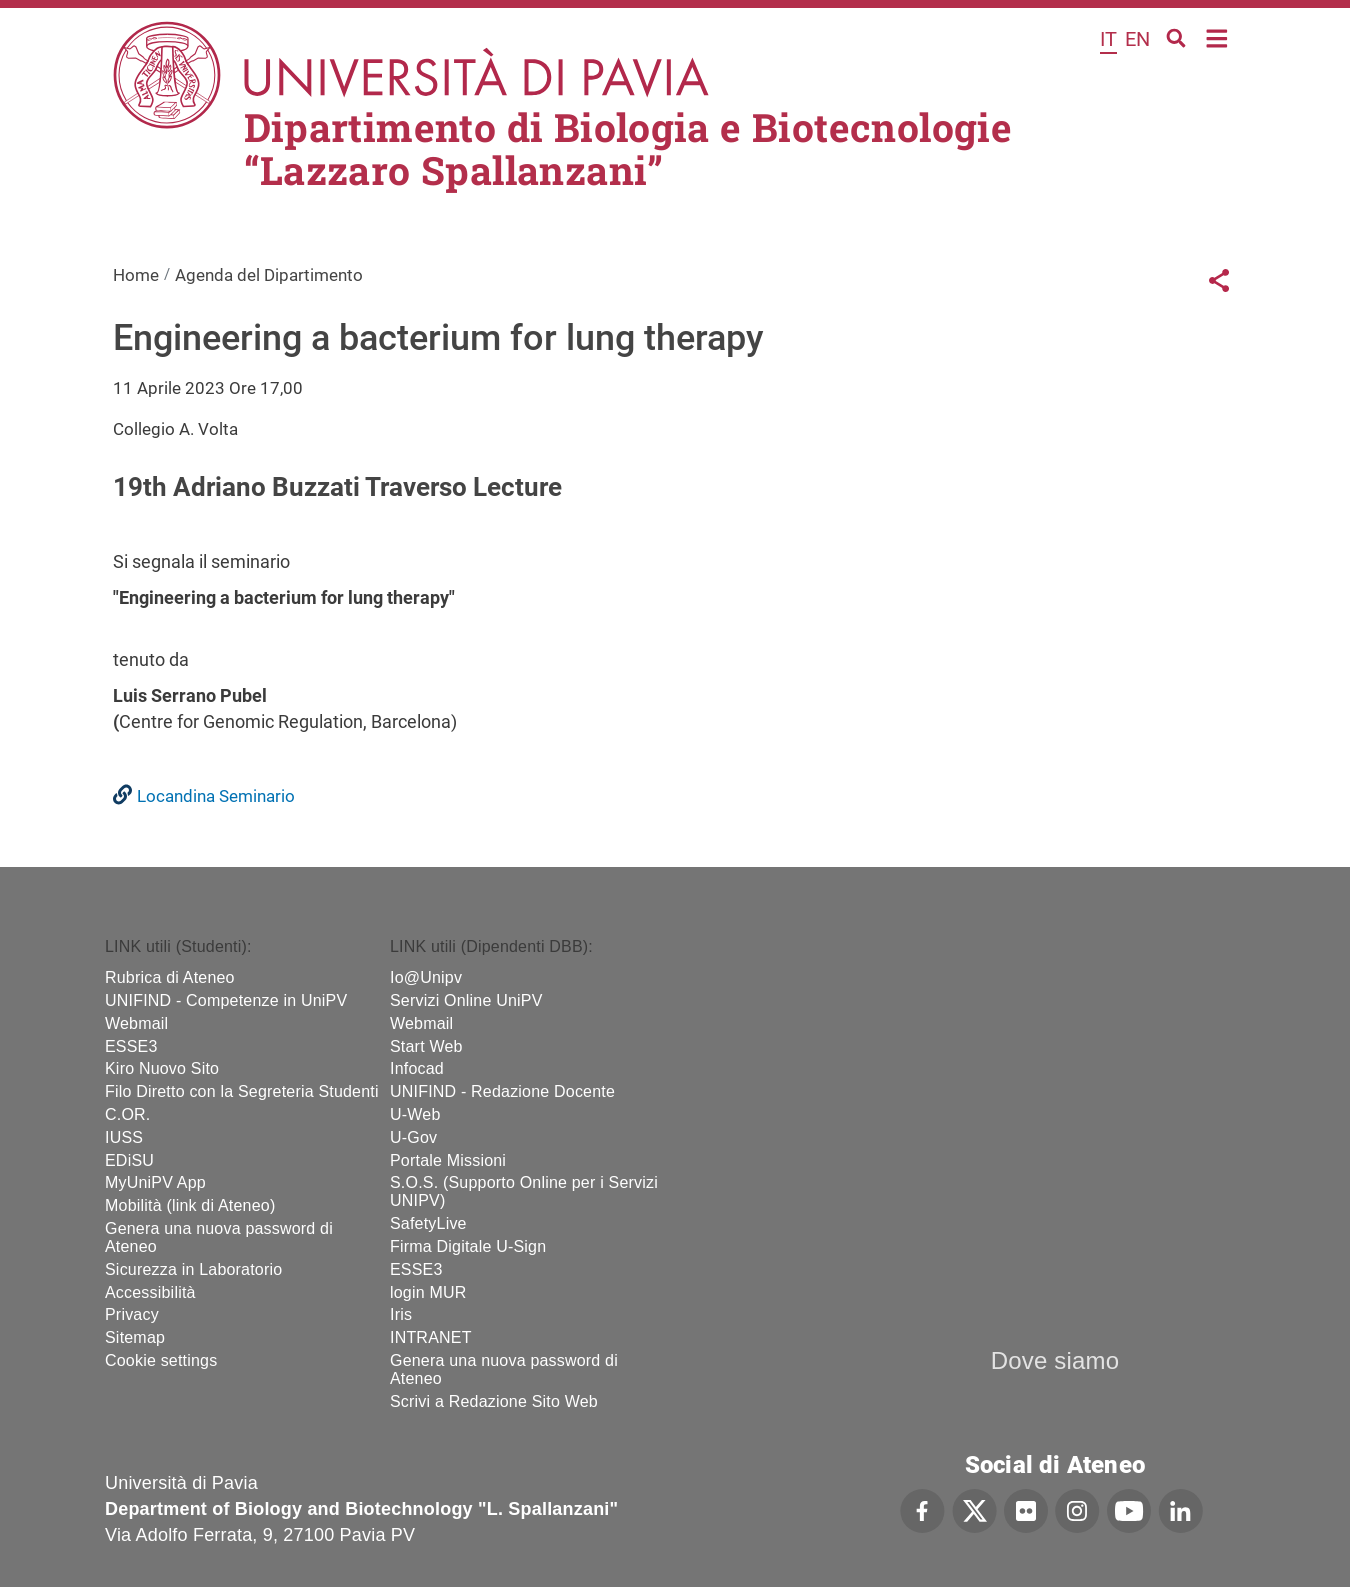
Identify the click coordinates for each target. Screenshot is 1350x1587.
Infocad (417, 1068)
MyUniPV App (155, 1182)
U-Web (415, 1114)
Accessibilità (150, 1292)
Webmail (136, 1023)
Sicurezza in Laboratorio (193, 1269)
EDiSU (129, 1160)
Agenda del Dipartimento (269, 275)
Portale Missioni (448, 1160)
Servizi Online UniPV (466, 1000)
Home (1217, 36)
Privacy (132, 1314)
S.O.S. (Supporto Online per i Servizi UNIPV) (524, 1191)
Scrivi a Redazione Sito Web (494, 1401)
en (1137, 39)
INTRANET (431, 1337)
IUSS (124, 1137)
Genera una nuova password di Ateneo (219, 1237)
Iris (401, 1314)
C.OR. (127, 1114)
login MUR (428, 1292)
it (1108, 39)
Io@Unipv (426, 977)
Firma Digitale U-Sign (468, 1246)
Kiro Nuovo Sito (162, 1068)
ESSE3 (131, 1046)
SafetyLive (428, 1223)
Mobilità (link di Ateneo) (190, 1205)
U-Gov (413, 1137)
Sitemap (135, 1337)
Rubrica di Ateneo (170, 977)
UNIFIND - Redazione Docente (502, 1091)
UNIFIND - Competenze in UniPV (226, 1000)
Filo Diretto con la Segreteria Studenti (242, 1091)
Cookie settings (161, 1360)
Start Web (426, 1046)
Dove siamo (1055, 1360)
